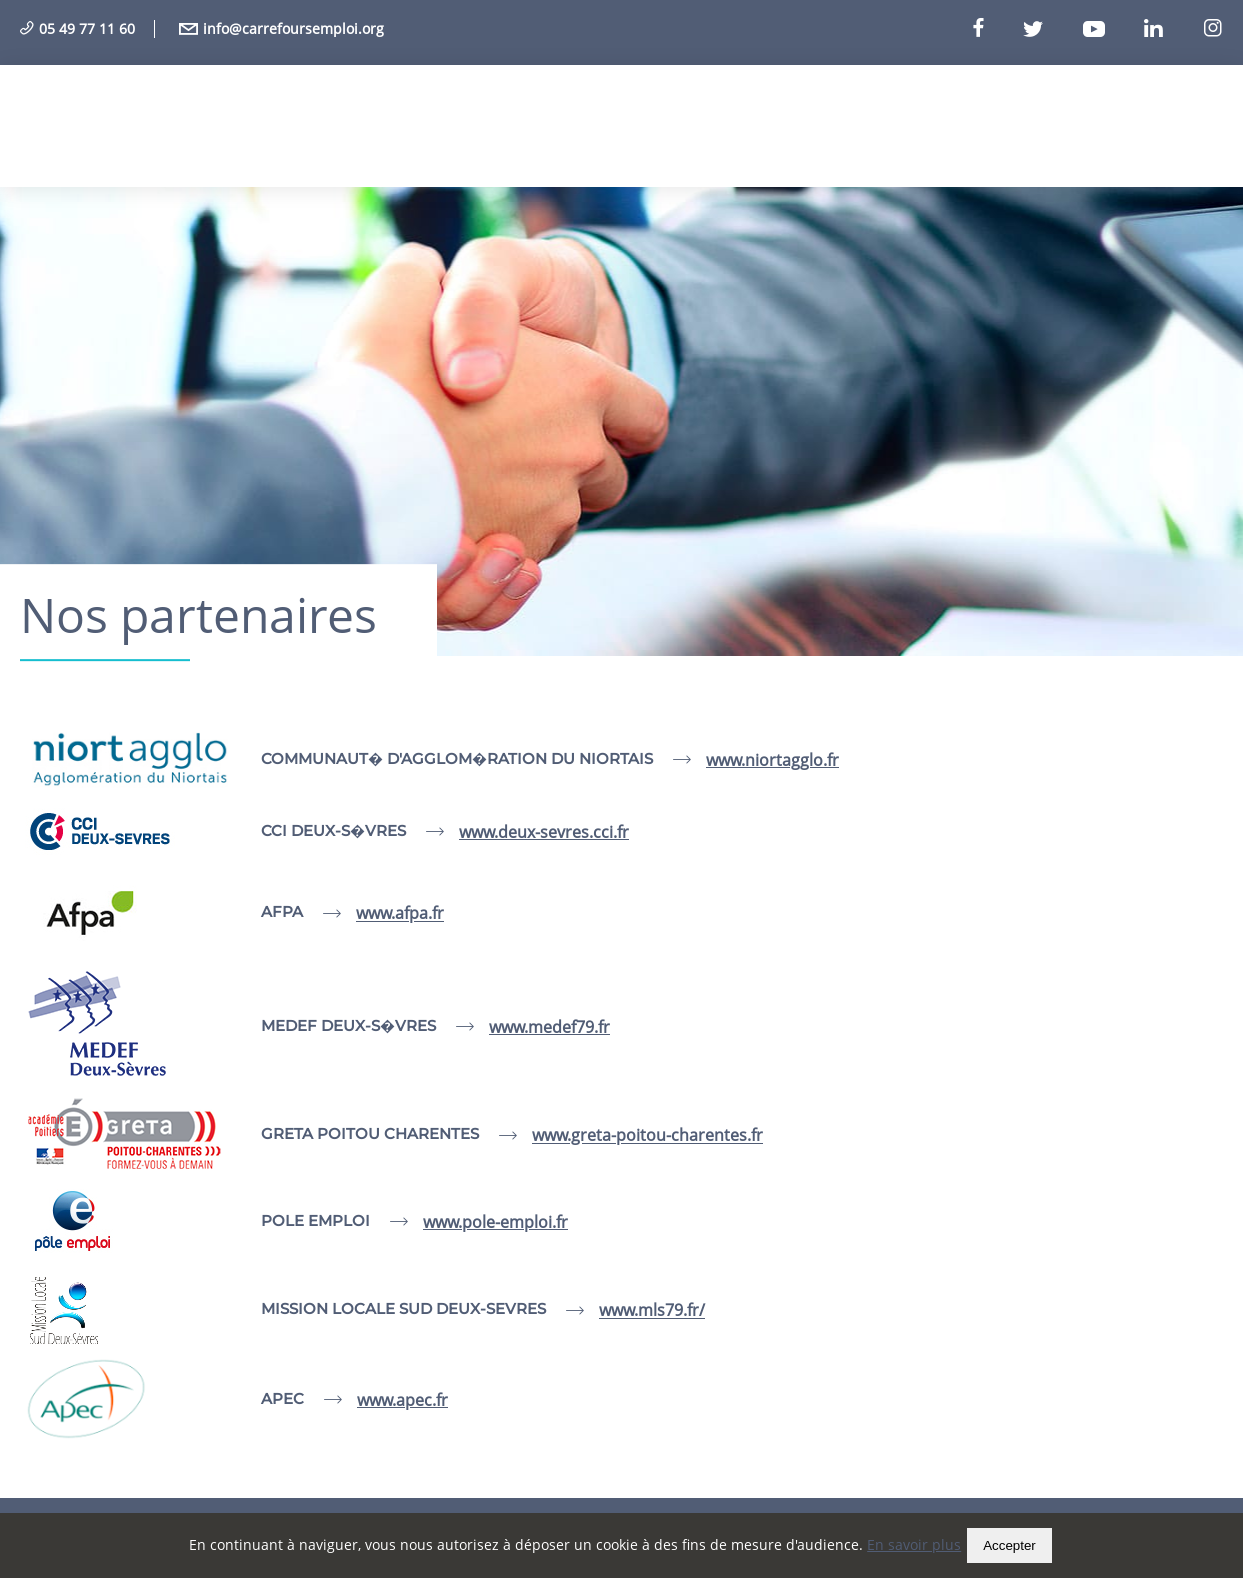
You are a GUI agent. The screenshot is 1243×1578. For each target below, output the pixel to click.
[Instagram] (1212, 29)
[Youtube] (1111, 29)
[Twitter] (1051, 29)
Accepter (1009, 1545)
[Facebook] (996, 29)
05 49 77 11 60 (77, 28)
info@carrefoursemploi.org (281, 28)
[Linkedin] (1171, 29)
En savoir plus (914, 1544)
